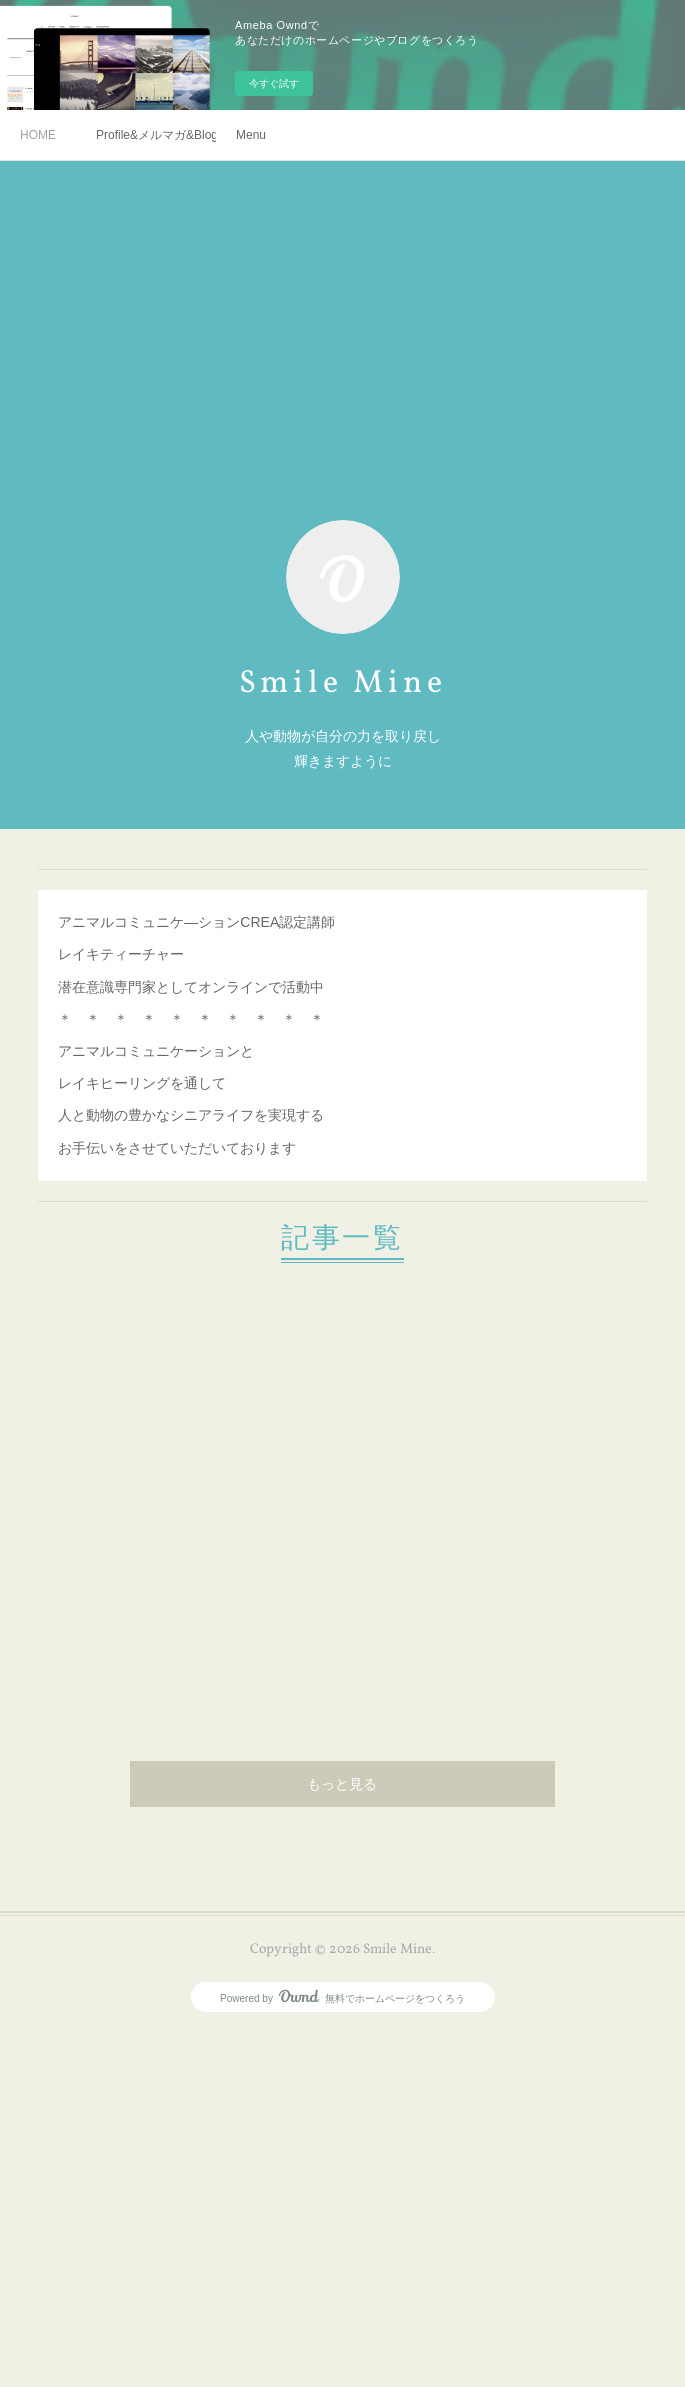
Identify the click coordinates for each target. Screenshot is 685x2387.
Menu (251, 135)
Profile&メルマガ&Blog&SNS (156, 135)
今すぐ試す (274, 83)
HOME (38, 135)
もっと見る (342, 1785)
